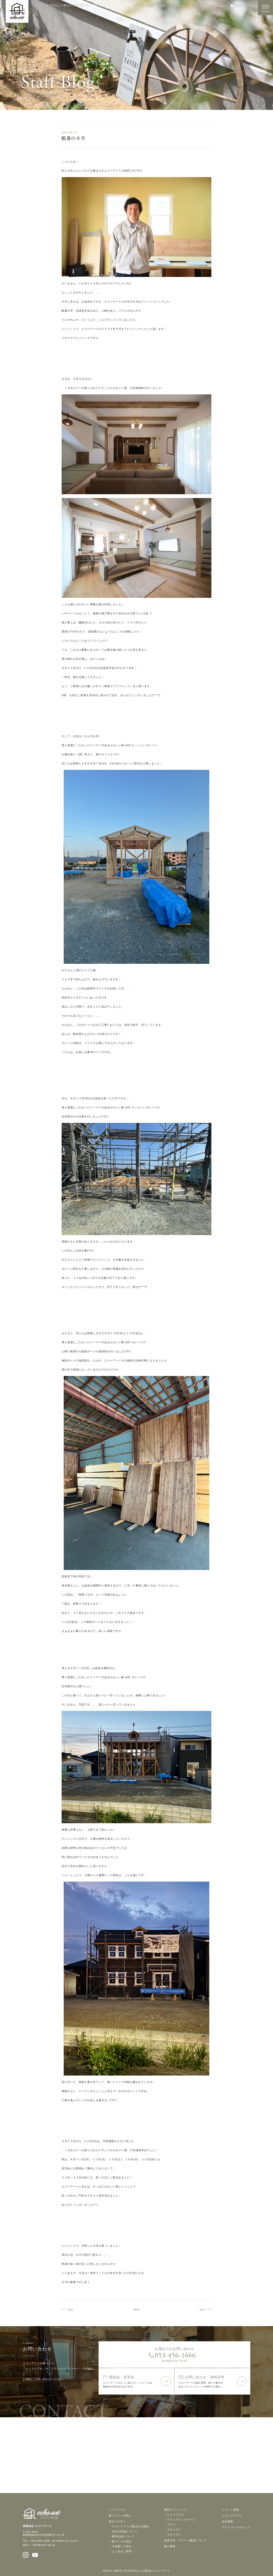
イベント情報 (230, 2509)
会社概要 (227, 2521)
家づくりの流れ (122, 2541)
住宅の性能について (124, 2531)
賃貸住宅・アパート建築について (185, 2540)
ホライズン (174, 2534)
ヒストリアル (175, 2514)
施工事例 (169, 2546)
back (136, 2309)
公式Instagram (215, 6)
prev (70, 2309)
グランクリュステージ (181, 2519)
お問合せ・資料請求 (184, 6)
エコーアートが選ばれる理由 (130, 2526)
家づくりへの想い (120, 2515)
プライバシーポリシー (236, 2527)
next (202, 2309)
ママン (171, 2524)
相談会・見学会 (153, 6)
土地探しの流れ (122, 2546)
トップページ (117, 2509)
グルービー (174, 2529)
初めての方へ (117, 2521)
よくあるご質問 (122, 2551)
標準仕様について (123, 2536)
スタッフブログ (232, 2515)
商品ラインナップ (175, 2509)
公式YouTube (241, 6)
